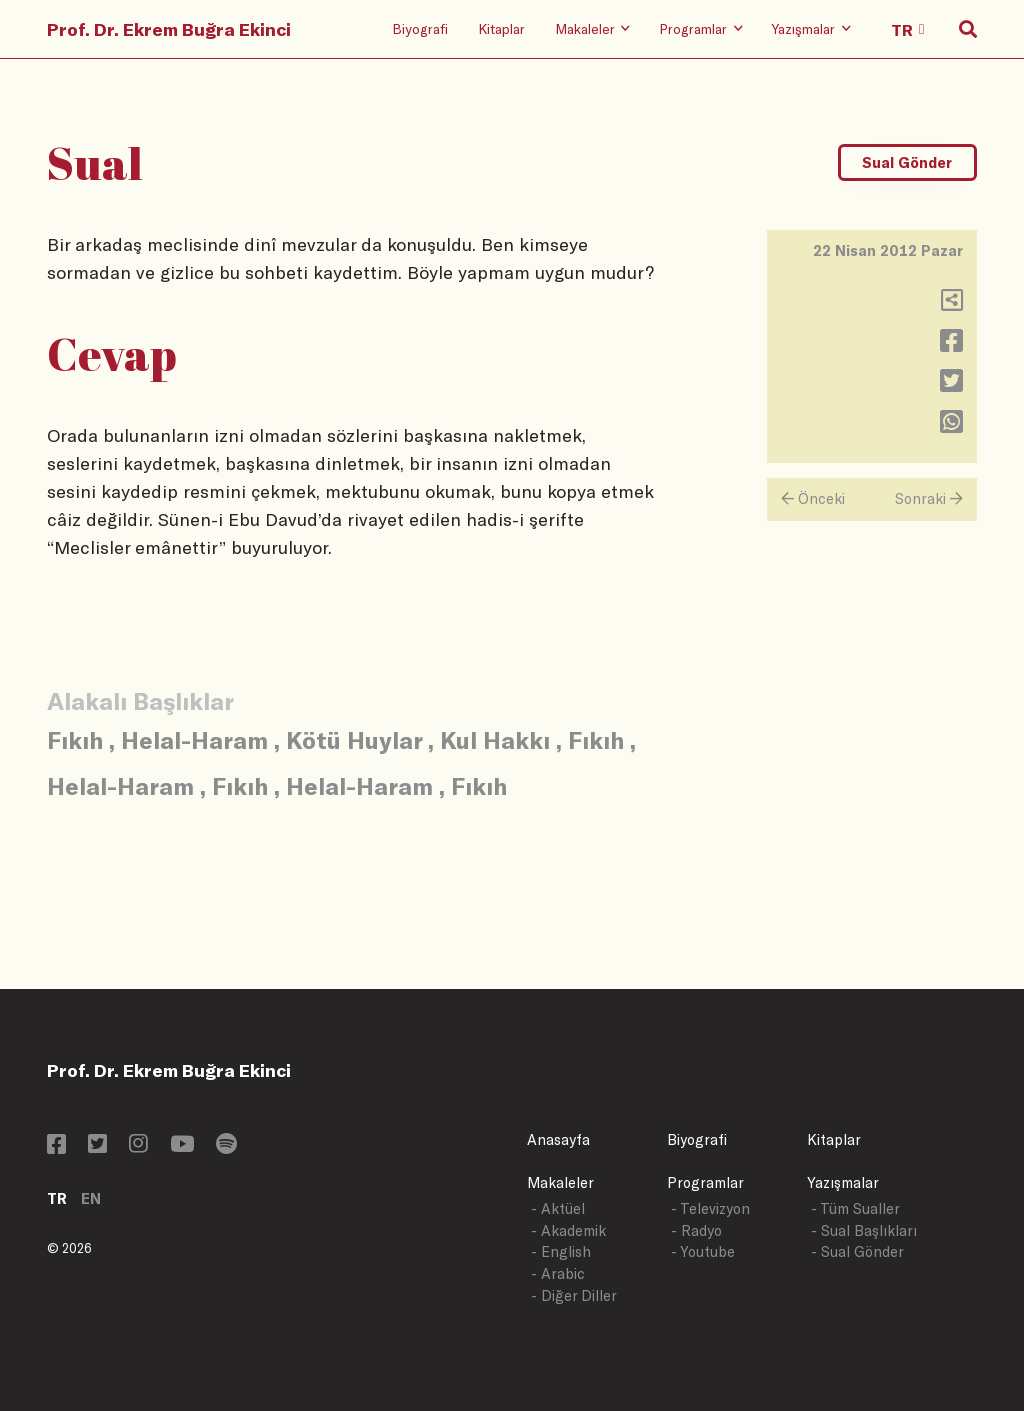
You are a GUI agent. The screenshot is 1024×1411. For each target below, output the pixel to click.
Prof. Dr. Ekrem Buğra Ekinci (169, 29)
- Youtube (703, 1251)
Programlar (705, 1182)
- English (561, 1251)
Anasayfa (558, 1139)
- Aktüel (558, 1208)
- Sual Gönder (857, 1251)
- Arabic (558, 1273)
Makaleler (560, 1182)
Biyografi (420, 28)
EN (91, 1198)
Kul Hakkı (495, 739)
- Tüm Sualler (855, 1208)
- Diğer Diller (574, 1295)
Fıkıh (75, 739)
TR (57, 1198)
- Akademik (568, 1230)
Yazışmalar (843, 1182)
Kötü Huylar (354, 739)
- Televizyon (710, 1208)
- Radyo (696, 1230)
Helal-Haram (194, 739)
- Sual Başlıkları (864, 1230)
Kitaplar (501, 28)
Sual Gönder (907, 162)
